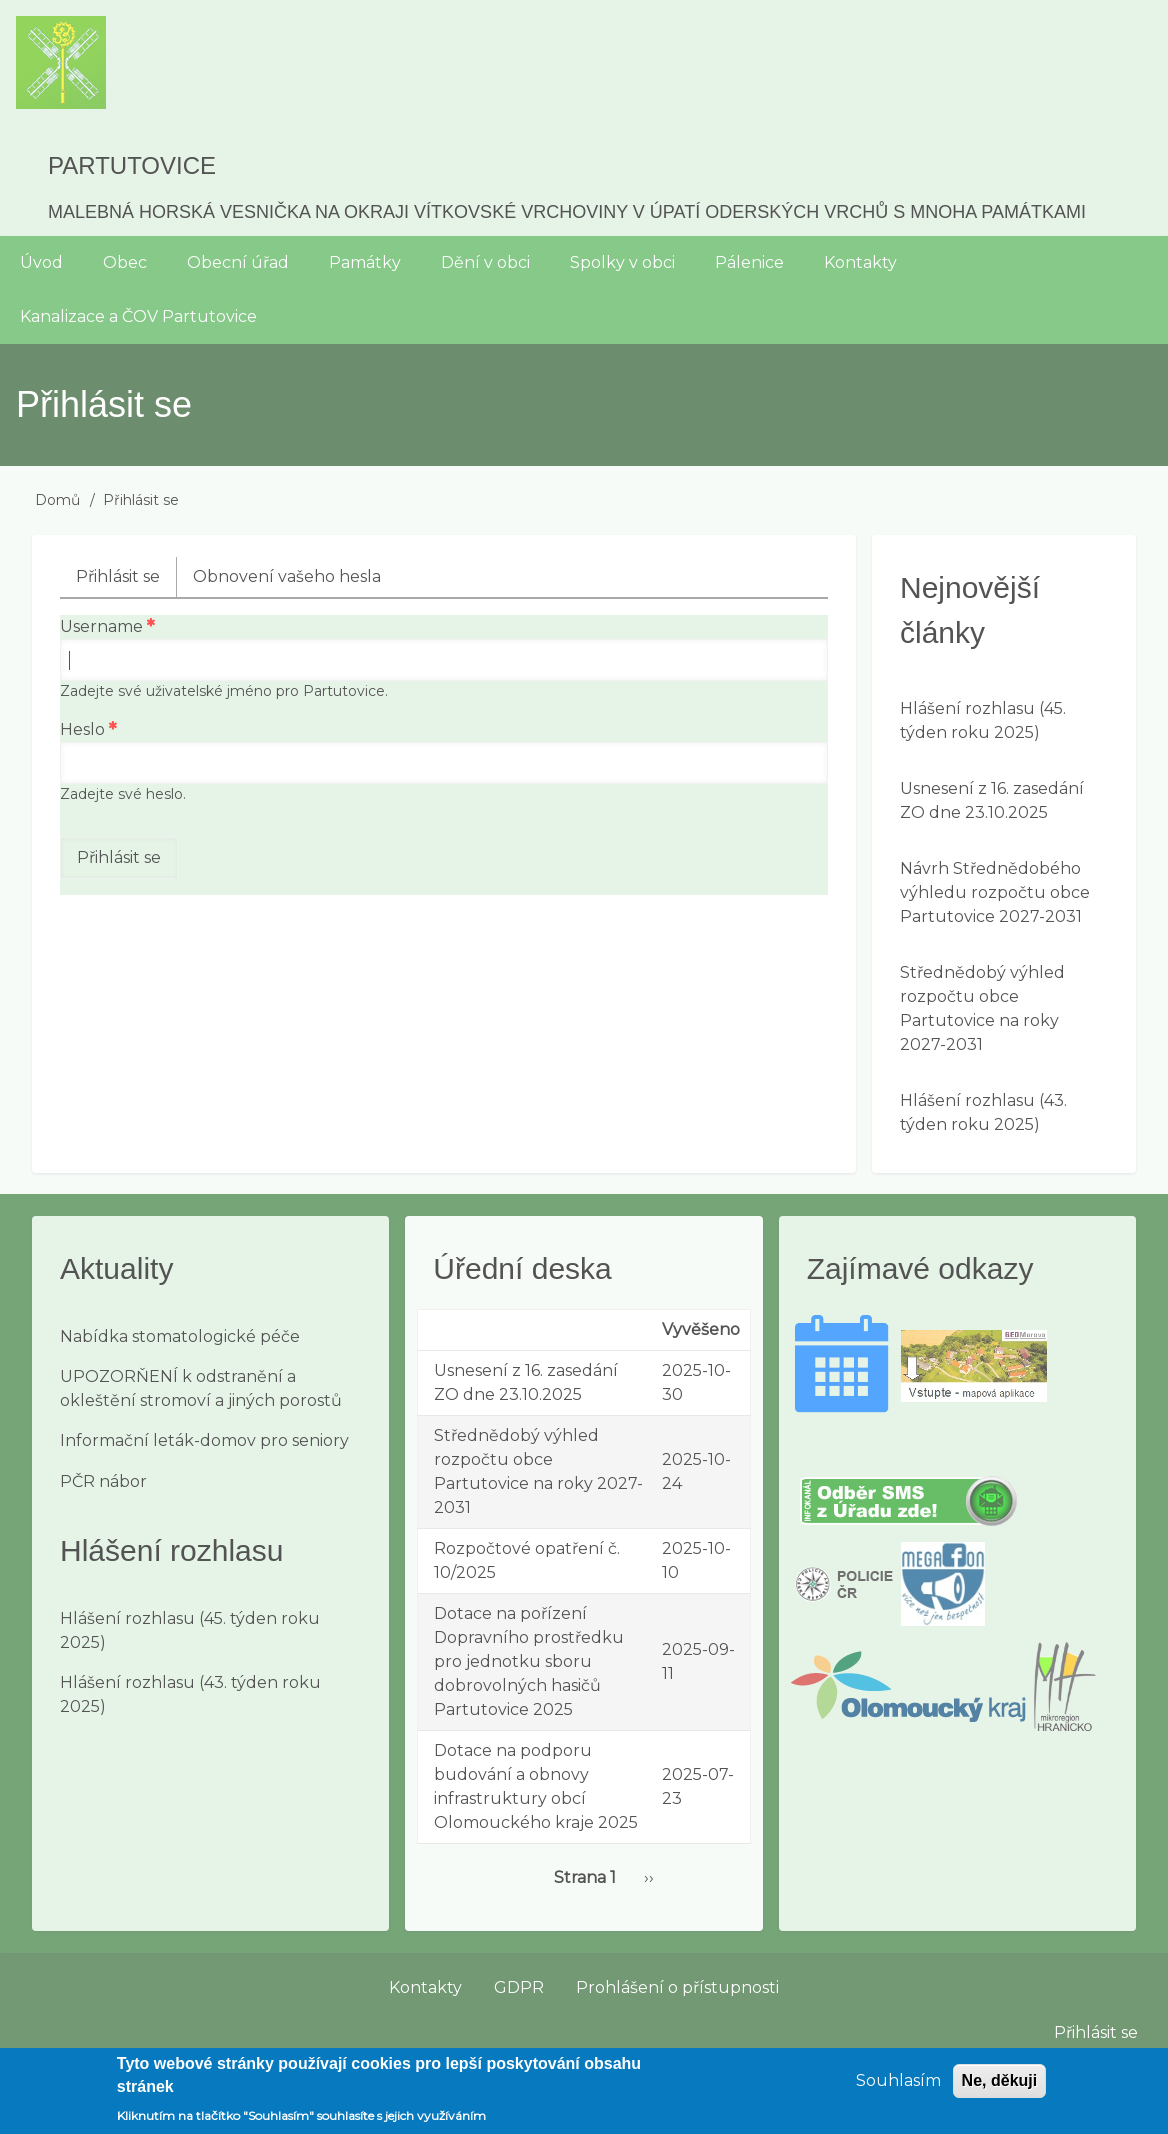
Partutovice (132, 165)
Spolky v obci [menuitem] (622, 262)
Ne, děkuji (1000, 2088)
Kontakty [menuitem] (860, 262)
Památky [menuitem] (365, 262)
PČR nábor (103, 1481)
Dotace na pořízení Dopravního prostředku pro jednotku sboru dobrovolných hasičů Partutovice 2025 (529, 1661)
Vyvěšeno (701, 1329)
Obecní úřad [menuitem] (238, 262)
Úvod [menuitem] (41, 262)
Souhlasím (898, 2088)
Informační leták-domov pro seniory (204, 1440)
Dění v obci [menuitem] (485, 262)
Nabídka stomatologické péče (180, 1336)
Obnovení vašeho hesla (287, 576)
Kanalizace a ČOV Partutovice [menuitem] (138, 316)
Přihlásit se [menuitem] (1096, 2032)
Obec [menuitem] (125, 262)
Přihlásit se (126, 581)
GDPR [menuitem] (519, 1987)
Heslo (82, 729)
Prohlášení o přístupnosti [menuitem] (677, 1987)
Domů (57, 500)
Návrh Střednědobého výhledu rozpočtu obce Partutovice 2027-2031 (995, 892)
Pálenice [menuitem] (749, 262)
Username (101, 626)
